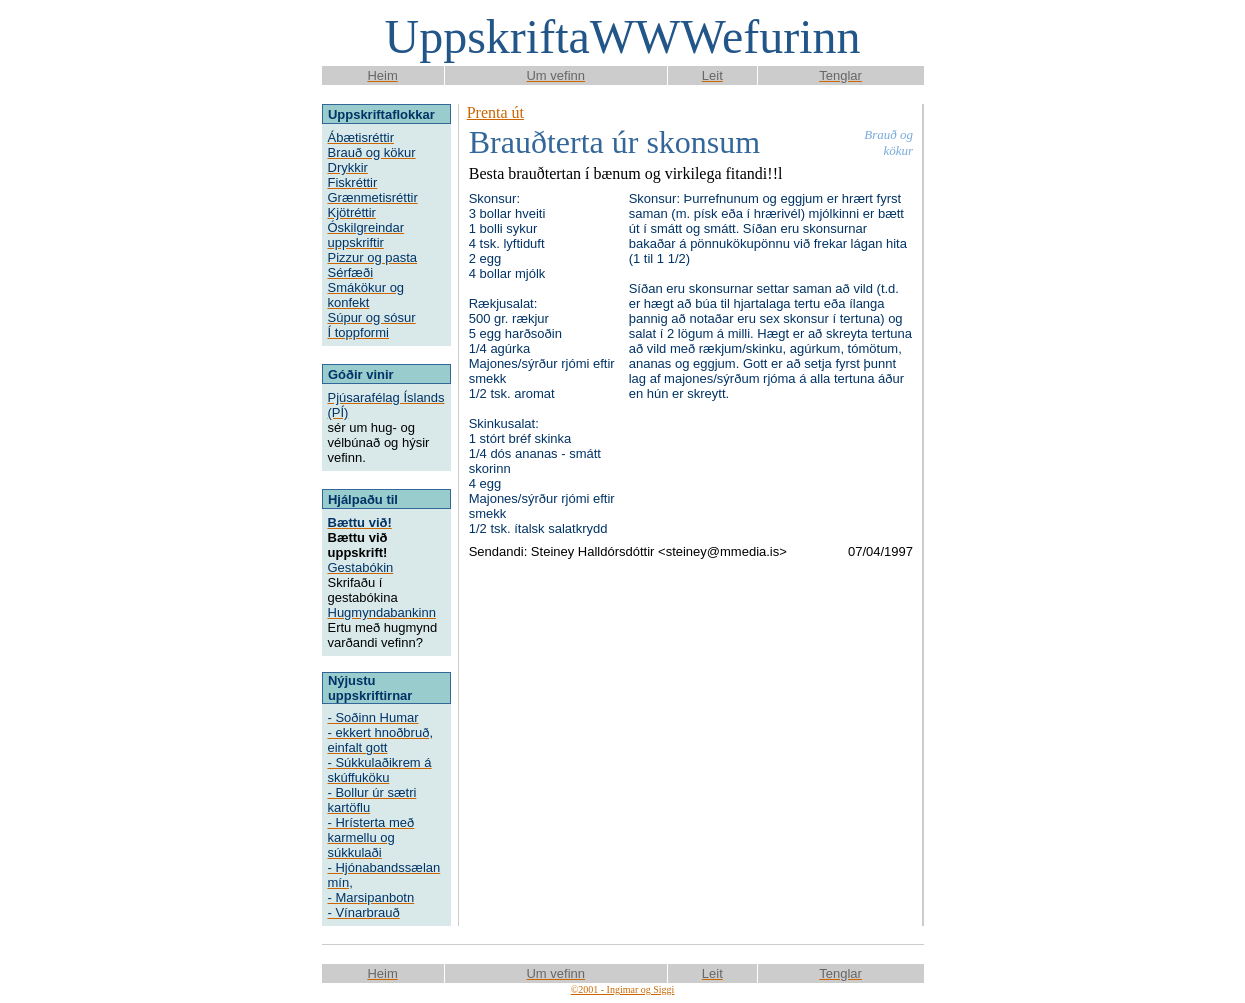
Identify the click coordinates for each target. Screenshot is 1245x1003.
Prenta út (495, 112)
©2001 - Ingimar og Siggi (623, 989)
